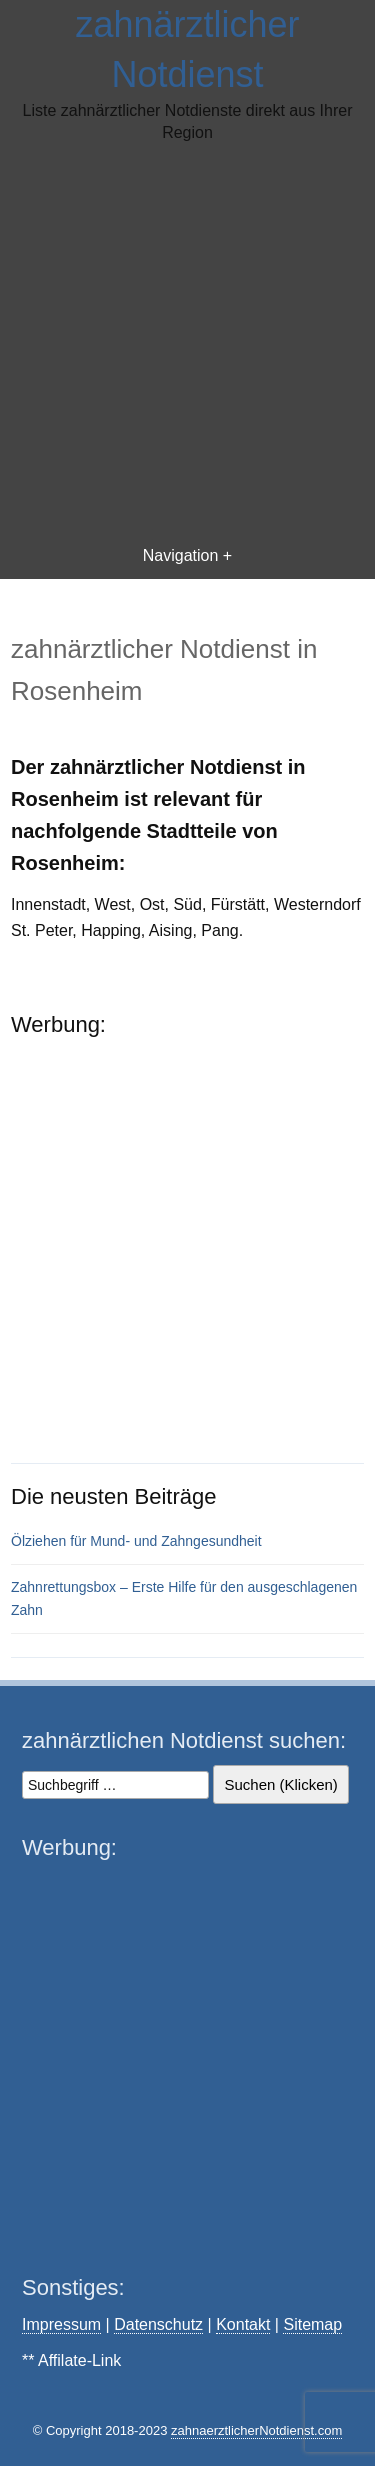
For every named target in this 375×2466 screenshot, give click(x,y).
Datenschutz (158, 2324)
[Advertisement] (187, 342)
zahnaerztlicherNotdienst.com (256, 2430)
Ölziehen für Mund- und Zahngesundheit (136, 1541)
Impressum (61, 2324)
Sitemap (312, 2324)
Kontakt (243, 2324)
